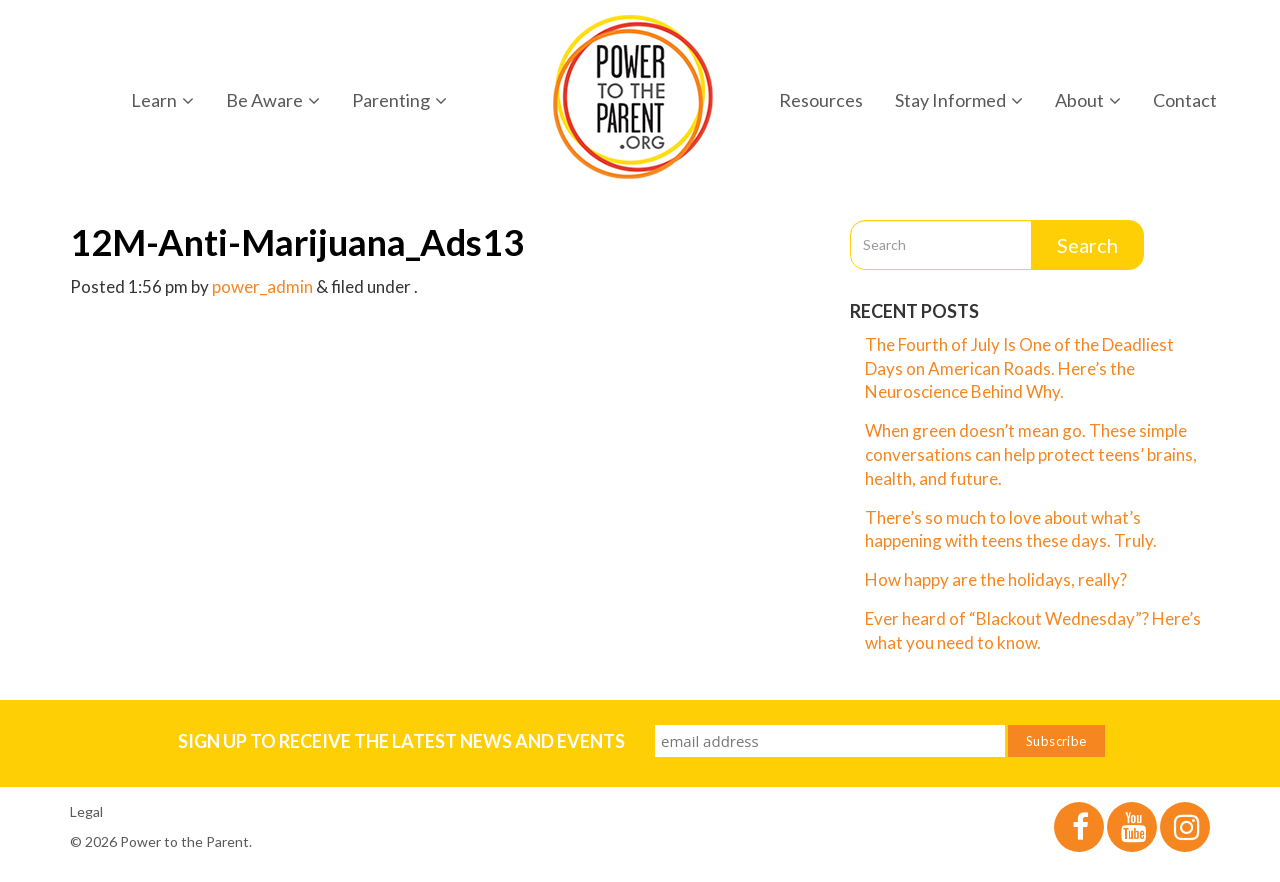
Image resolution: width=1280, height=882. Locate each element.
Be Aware (273, 100)
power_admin (262, 286)
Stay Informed (959, 100)
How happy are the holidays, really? (996, 579)
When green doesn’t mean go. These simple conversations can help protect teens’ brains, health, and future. (1031, 454)
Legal (86, 811)
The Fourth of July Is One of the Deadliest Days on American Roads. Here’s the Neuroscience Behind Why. (1019, 368)
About (1088, 100)
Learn (162, 100)
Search (1087, 245)
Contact (1185, 100)
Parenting (399, 100)
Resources (821, 100)
